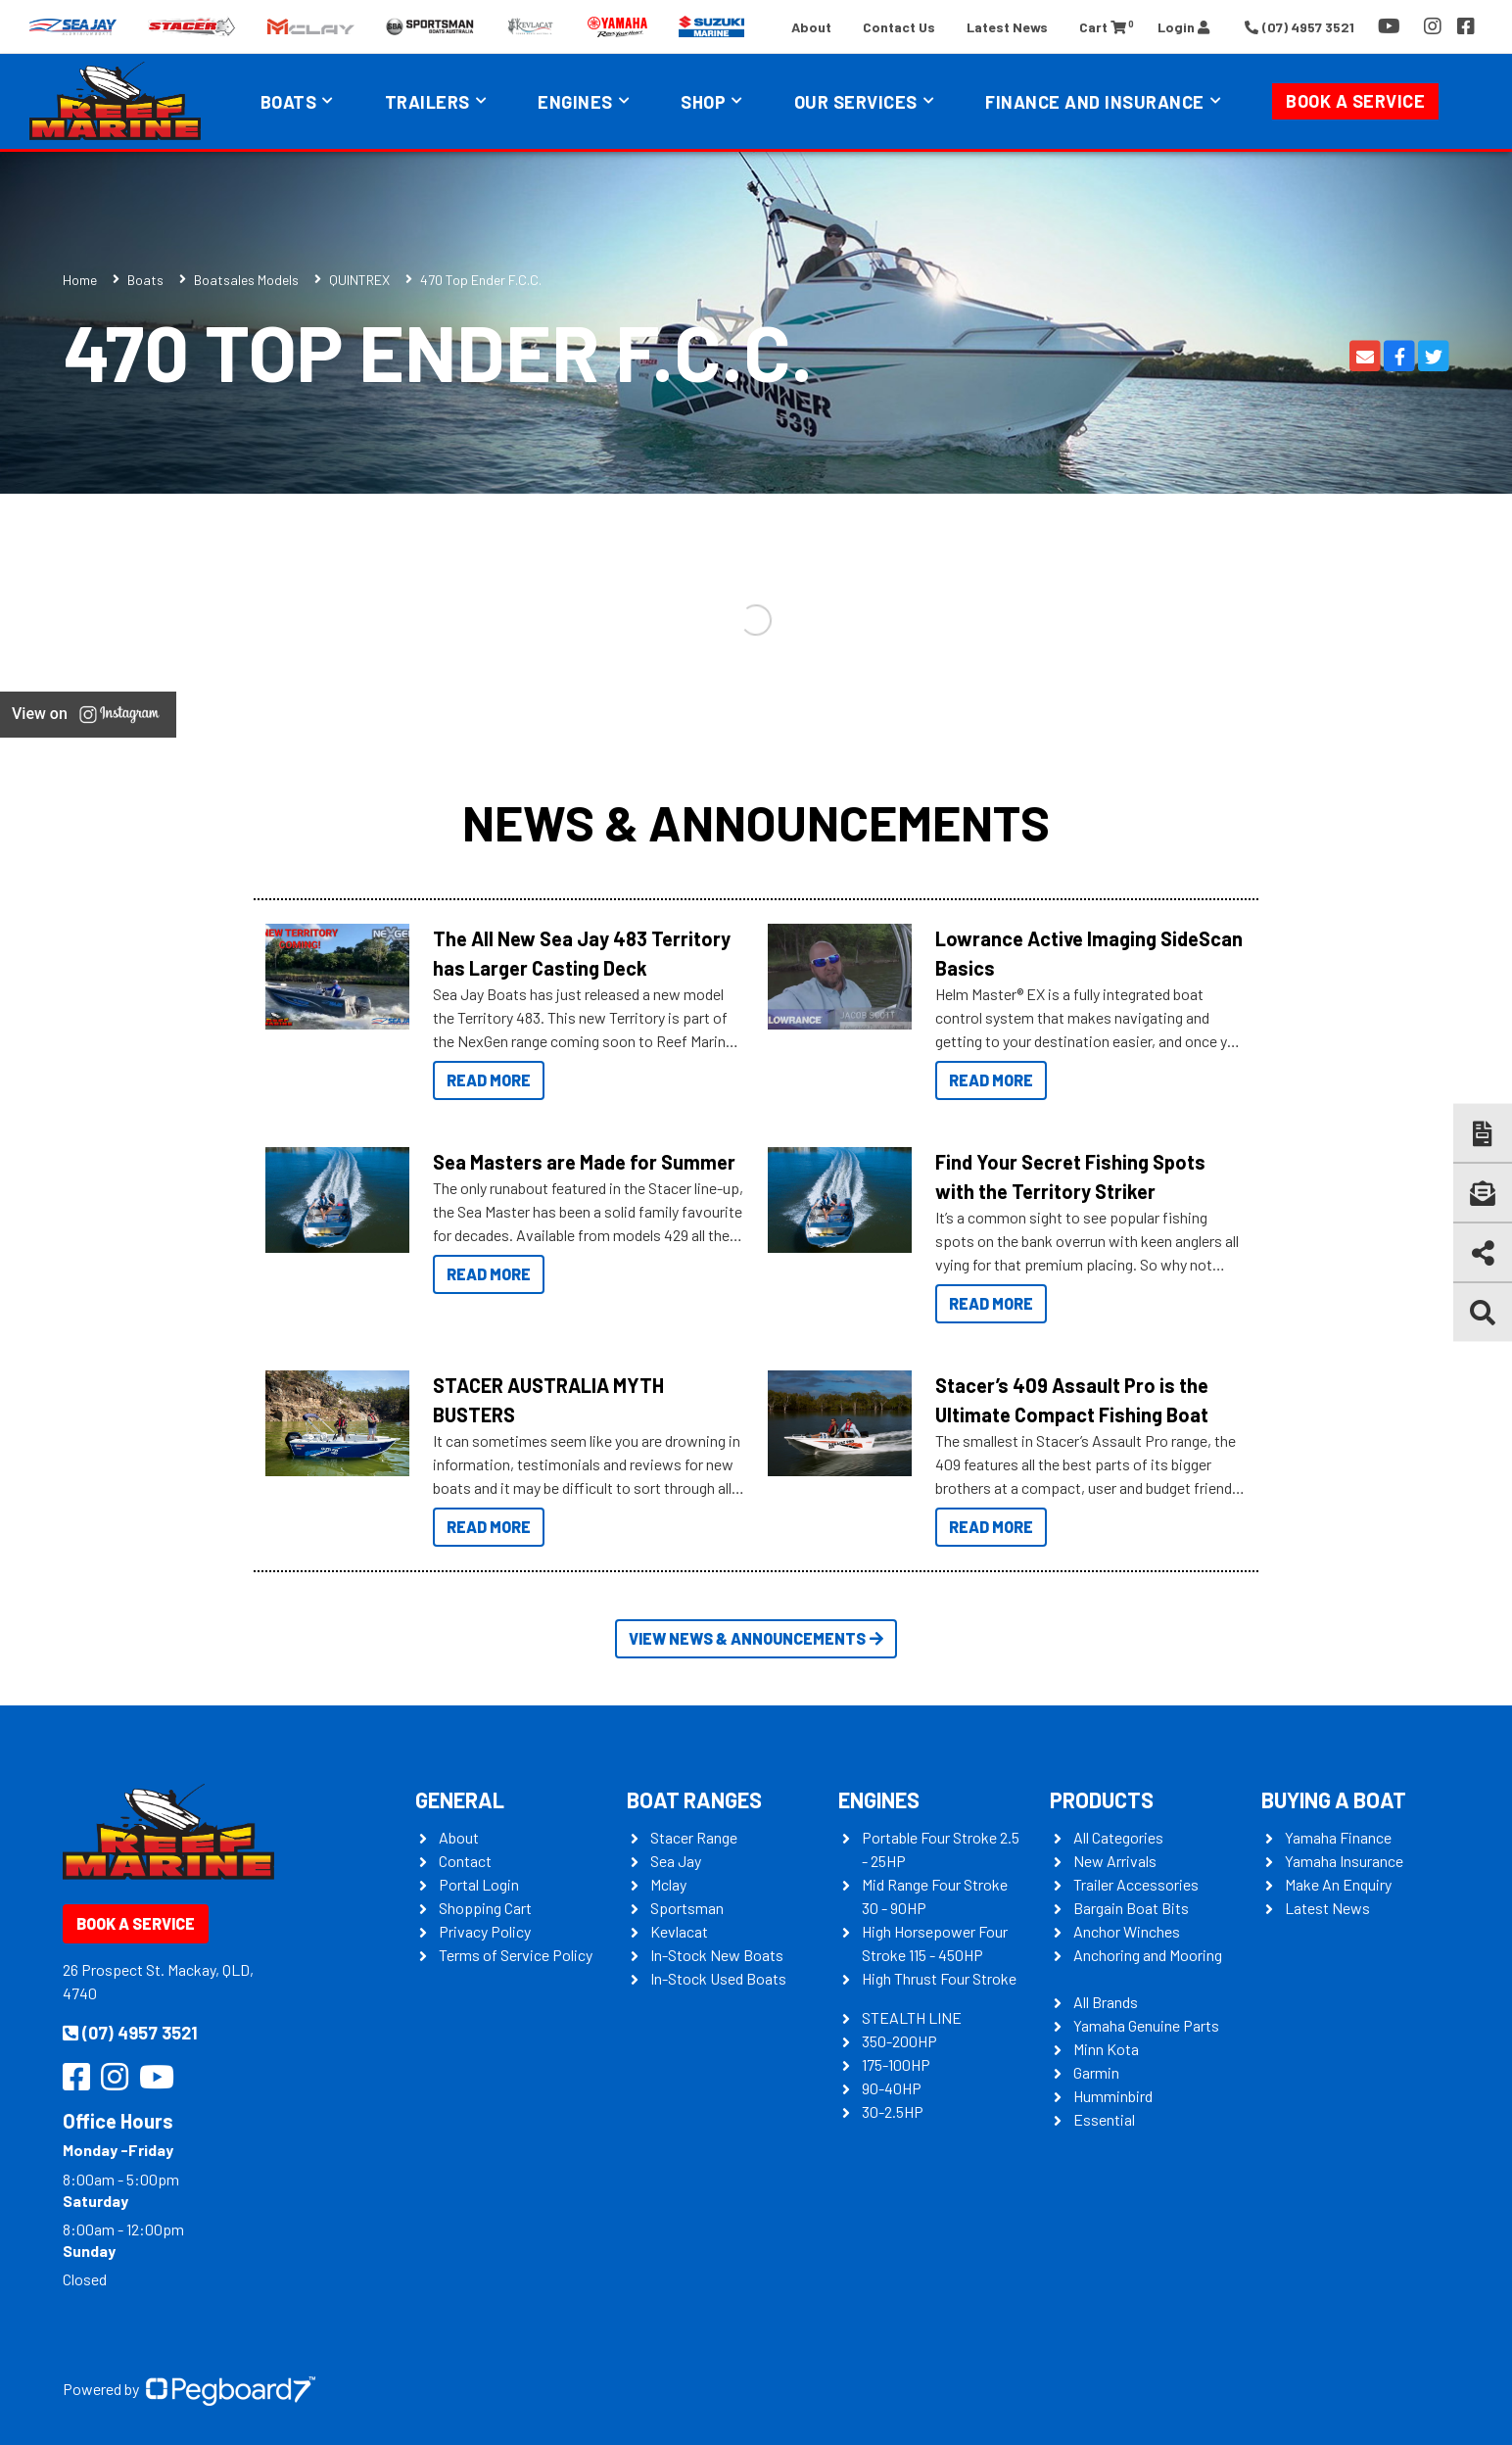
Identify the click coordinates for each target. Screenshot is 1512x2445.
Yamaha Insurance (1344, 1860)
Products (1102, 1799)
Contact (465, 1860)
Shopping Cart (485, 1907)
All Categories (1118, 1837)
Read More (489, 1080)
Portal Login (479, 1884)
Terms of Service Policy (515, 1954)
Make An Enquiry (1338, 1884)
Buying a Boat (1333, 1799)
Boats (288, 102)
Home (80, 279)
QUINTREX (359, 279)
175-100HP (896, 2064)
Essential (1104, 2119)
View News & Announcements (756, 1638)
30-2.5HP (892, 2111)
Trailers (427, 102)
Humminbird (1113, 2095)
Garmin (1096, 2072)
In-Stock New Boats (716, 1954)
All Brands (1105, 2001)
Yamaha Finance (1338, 1837)
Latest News (1007, 27)
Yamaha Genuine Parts (1146, 2025)
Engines (575, 102)
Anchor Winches (1126, 1931)
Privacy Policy (485, 1931)
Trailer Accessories (1136, 1884)
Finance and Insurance (1095, 102)
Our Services (856, 102)
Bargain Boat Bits (1131, 1907)
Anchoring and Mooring (1147, 1954)
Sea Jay (675, 1860)
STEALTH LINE (912, 2017)
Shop (703, 102)
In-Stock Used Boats (718, 1978)
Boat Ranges (694, 1799)
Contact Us (899, 27)
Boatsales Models (246, 279)
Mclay (668, 1884)
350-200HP (899, 2041)
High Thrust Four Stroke (939, 1978)
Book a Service (1355, 101)
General (459, 1799)
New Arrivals (1115, 1860)
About (811, 27)
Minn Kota (1106, 2048)
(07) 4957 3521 (130, 2032)
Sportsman (687, 1907)
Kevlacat (679, 1931)
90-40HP (891, 2088)
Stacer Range (693, 1837)
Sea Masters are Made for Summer (584, 1162)
